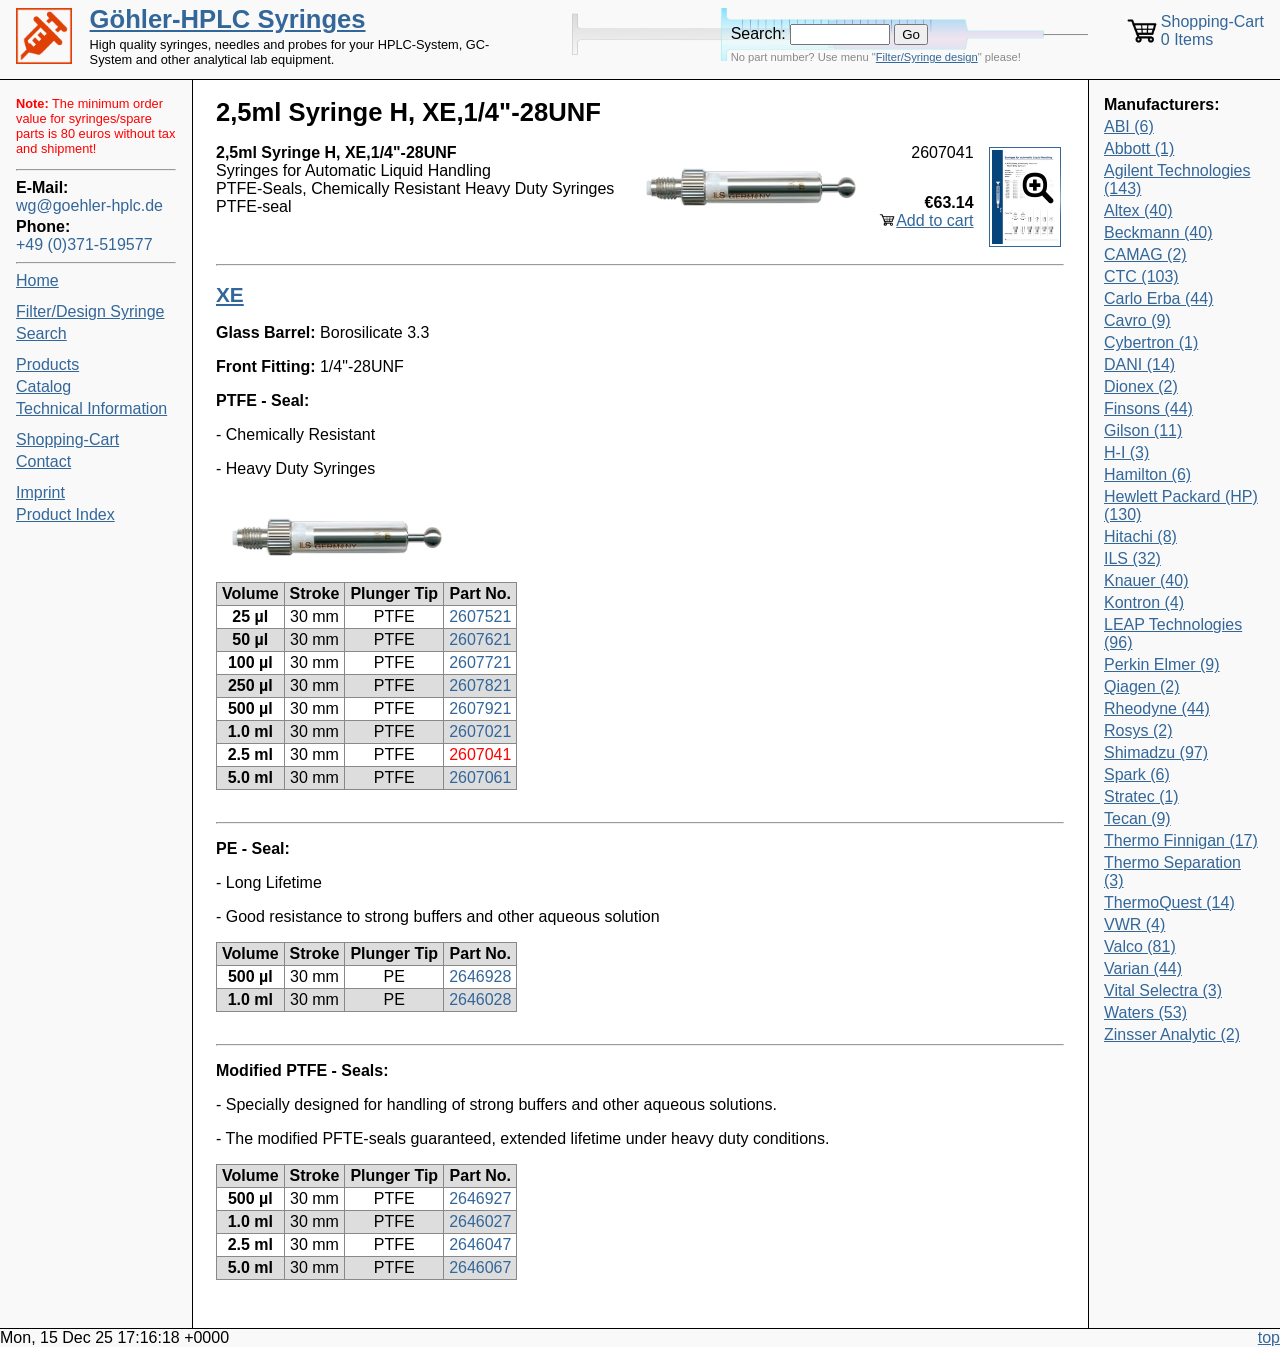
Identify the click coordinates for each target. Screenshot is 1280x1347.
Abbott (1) (1139, 148)
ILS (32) (1132, 558)
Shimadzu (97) (1156, 752)
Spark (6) (1137, 774)
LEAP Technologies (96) (1173, 633)
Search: (758, 33)
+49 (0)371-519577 (84, 244)
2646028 (480, 999)
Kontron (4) (1144, 602)
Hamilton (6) (1147, 474)
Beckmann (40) (1158, 232)
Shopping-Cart (67, 439)
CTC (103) (1141, 276)
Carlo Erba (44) (1158, 298)
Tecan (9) (1137, 818)
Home (37, 280)
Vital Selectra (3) (1163, 990)
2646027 (480, 1221)
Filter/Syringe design (927, 57)
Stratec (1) (1141, 796)
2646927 (480, 1198)
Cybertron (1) (1151, 342)
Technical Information (91, 408)
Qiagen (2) (1142, 686)
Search (41, 333)
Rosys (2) (1138, 730)
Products (47, 364)
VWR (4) (1134, 924)
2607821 (480, 685)
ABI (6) (1129, 126)
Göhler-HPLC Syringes (228, 19)
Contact (43, 461)
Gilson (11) (1143, 430)
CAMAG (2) (1145, 254)
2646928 (480, 976)
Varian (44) (1143, 968)
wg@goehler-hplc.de (89, 205)
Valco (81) (1140, 946)
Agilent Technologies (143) (1177, 179)
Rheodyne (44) (1157, 708)
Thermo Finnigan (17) (1181, 840)
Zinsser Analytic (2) (1172, 1034)
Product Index (65, 514)
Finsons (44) (1148, 408)
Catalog (43, 386)
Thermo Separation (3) (1172, 871)
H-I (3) (1126, 452)
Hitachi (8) (1140, 536)
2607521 (480, 616)
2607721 (480, 662)
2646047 (480, 1244)
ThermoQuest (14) (1169, 902)
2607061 (480, 777)
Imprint (40, 492)
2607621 (480, 639)
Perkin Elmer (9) (1162, 664)
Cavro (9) (1137, 320)
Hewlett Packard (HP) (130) (1181, 505)
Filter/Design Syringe (90, 311)
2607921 (480, 708)
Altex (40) (1138, 210)
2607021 (480, 731)
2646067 (480, 1267)
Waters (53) (1145, 1012)
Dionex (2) (1141, 386)
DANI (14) (1139, 364)
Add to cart (934, 220)
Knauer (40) (1146, 580)
